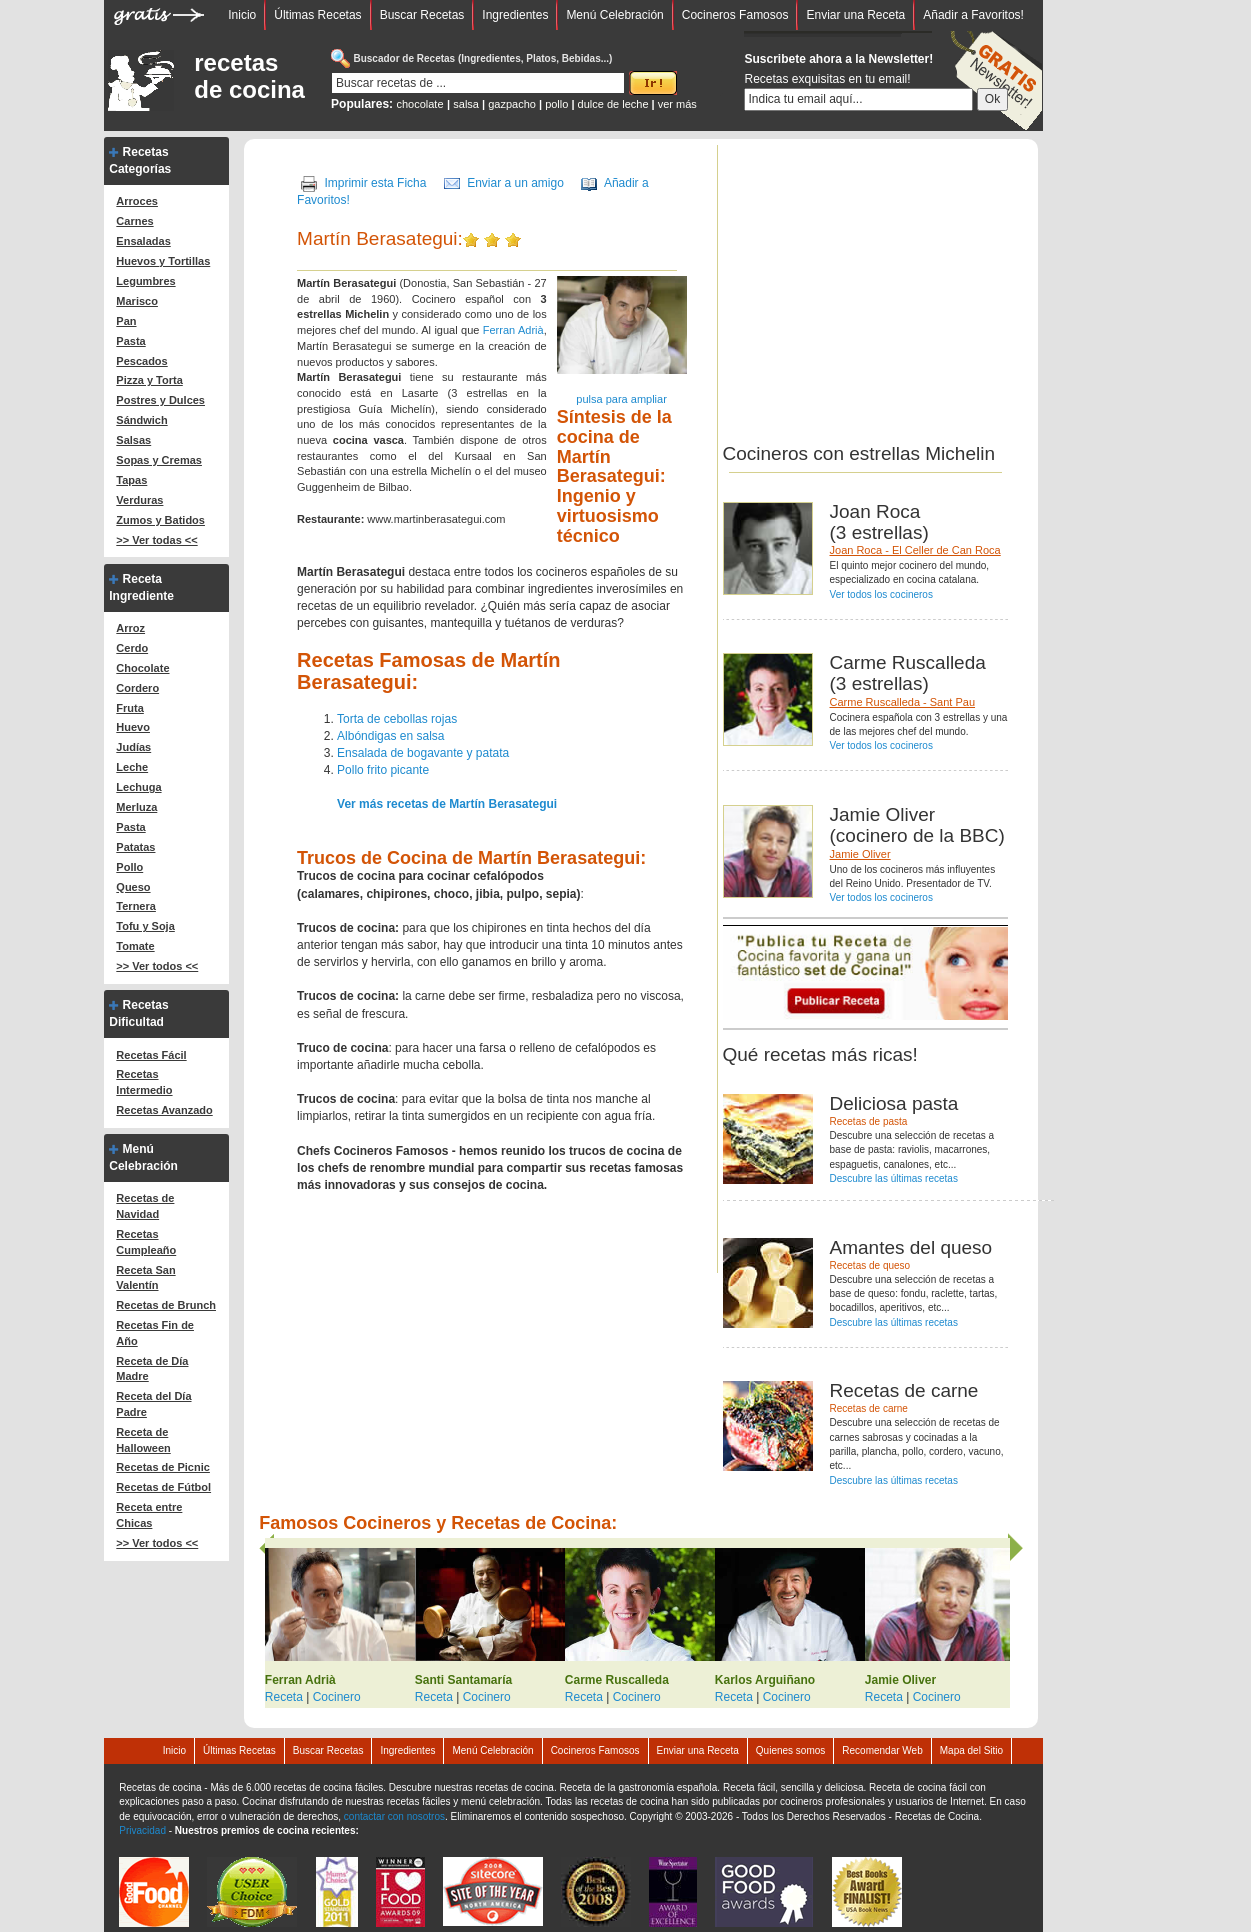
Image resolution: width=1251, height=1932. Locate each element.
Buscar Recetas (422, 15)
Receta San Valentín (145, 1278)
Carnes (134, 221)
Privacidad (142, 1830)
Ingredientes (515, 15)
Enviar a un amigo (515, 183)
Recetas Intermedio (144, 1082)
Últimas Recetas (317, 15)
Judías (133, 747)
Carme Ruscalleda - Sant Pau (903, 702)
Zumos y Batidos (160, 520)
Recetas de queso (870, 1265)
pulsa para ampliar (621, 399)
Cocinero (337, 1697)
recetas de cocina (249, 76)
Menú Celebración (614, 15)
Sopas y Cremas (159, 460)
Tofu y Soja (145, 926)
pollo (556, 104)
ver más (677, 104)
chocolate (419, 104)
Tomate (135, 946)
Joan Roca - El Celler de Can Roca (915, 550)
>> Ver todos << (157, 966)
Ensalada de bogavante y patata (423, 753)
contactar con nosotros (394, 1816)
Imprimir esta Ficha (375, 183)
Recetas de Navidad (145, 1206)
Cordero (137, 688)
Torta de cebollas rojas (397, 719)
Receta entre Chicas (149, 1515)
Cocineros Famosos (735, 15)
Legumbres (145, 281)
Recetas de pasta (869, 1121)
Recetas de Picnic (163, 1467)
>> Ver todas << (156, 540)
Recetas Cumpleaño (146, 1242)
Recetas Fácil (151, 1055)
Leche (132, 767)
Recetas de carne (869, 1408)
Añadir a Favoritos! (973, 15)
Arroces (137, 201)
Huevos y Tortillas (163, 261)
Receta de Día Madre (152, 1369)
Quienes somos (790, 1750)
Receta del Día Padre (153, 1404)
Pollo (129, 867)
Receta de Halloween (143, 1440)
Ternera (136, 906)
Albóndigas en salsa (390, 736)
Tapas (131, 480)
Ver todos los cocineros (881, 594)
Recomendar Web (882, 1750)
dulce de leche (613, 104)
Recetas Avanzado (164, 1110)
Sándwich (141, 420)
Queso (133, 887)
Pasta (130, 341)
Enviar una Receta (855, 15)
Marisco (137, 301)
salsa (466, 104)
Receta (284, 1697)
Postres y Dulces (160, 400)
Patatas (135, 847)
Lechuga (138, 787)
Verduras (139, 500)
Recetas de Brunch (166, 1305)
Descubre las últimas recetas (894, 1178)
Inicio (242, 15)
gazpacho (512, 104)
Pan (126, 321)
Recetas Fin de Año (155, 1333)
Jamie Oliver (860, 854)
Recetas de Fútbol (163, 1487)
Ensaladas (143, 241)
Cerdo (132, 648)
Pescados (141, 361)
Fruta (130, 708)
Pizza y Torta (149, 380)
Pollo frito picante (383, 770)
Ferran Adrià (513, 330)
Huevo (133, 727)
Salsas (133, 440)
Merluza (136, 807)
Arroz (130, 628)
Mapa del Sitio (971, 1750)
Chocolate (142, 668)
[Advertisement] (891, 285)
